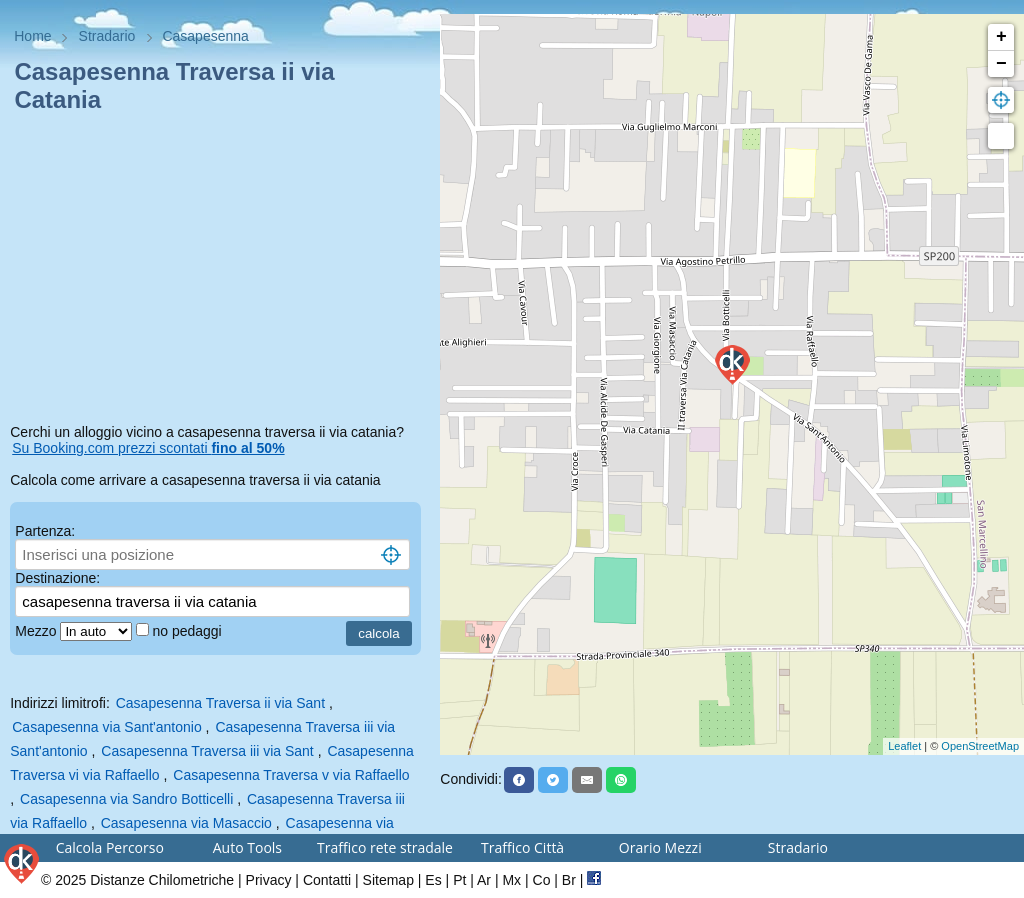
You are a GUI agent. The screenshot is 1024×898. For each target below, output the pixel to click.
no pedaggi (188, 631)
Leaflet (904, 746)
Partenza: (45, 531)
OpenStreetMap (980, 746)
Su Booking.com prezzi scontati (148, 448)
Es (433, 880)
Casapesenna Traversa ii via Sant (220, 703)
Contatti (327, 880)
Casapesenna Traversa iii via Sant (207, 751)
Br (569, 880)
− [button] (1001, 64)
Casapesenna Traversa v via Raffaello (291, 775)
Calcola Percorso (110, 847)
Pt (459, 880)
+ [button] (1001, 37)
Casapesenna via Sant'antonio (106, 727)
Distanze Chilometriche (162, 880)
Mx (511, 880)
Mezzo (37, 631)
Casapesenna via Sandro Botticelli (126, 799)
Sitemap (388, 880)
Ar (484, 880)
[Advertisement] (220, 272)
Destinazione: (57, 578)
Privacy (269, 880)
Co (542, 880)
